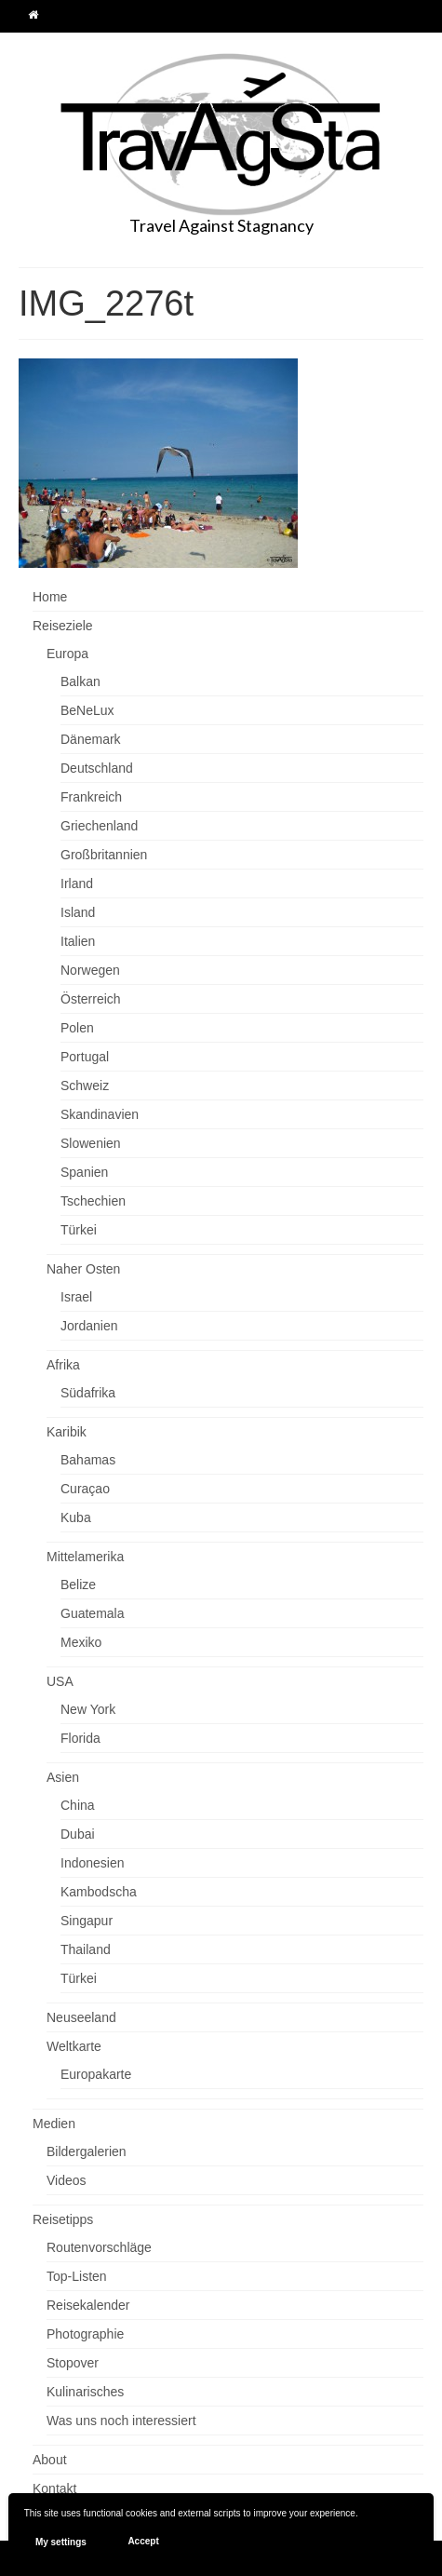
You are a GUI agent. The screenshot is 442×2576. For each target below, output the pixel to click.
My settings (61, 2542)
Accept (142, 2541)
